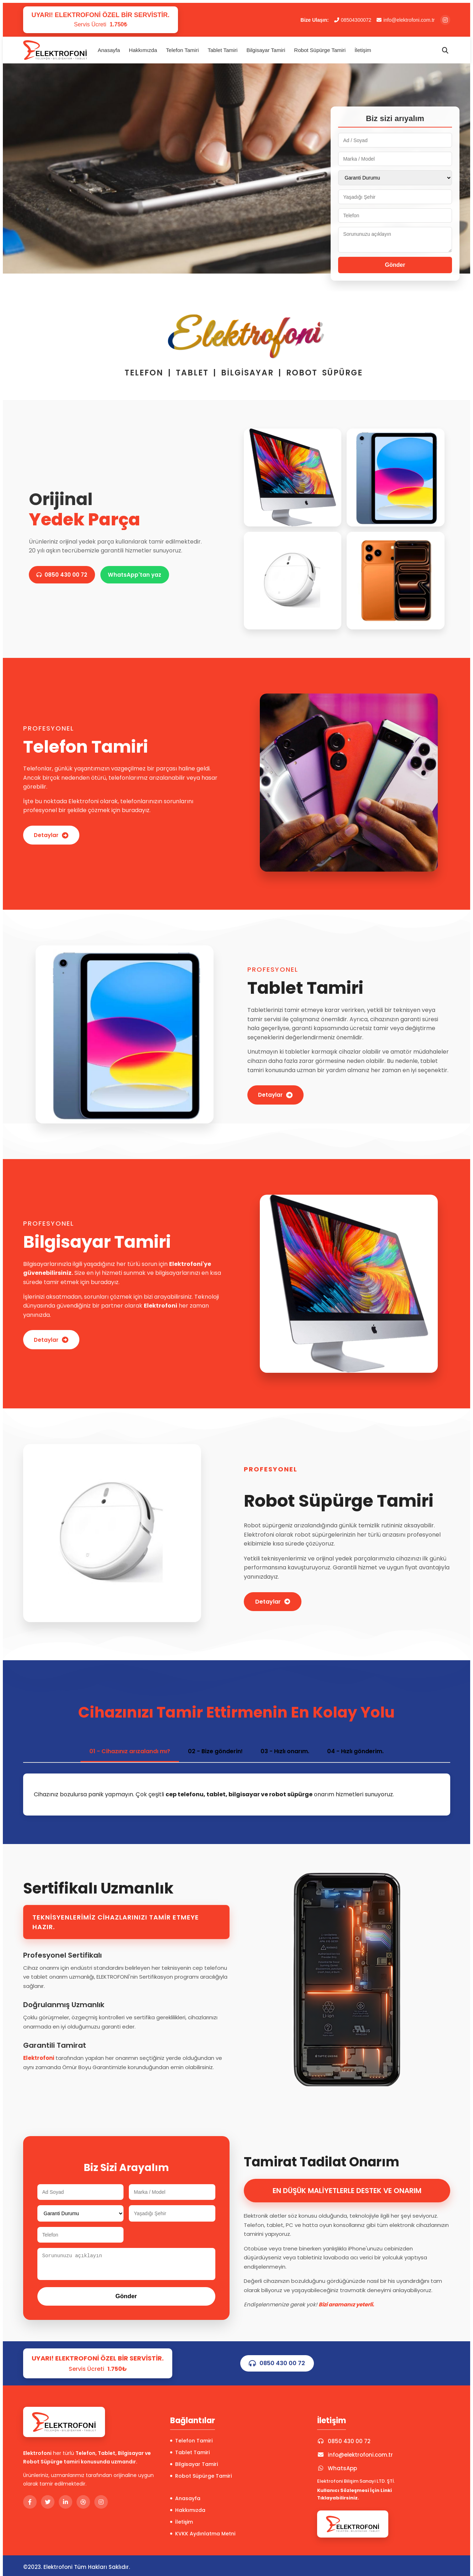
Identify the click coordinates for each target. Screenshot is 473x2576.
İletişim (362, 50)
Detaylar (53, 835)
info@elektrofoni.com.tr (406, 20)
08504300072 (353, 20)
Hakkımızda (143, 50)
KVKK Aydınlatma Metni (202, 2533)
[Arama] (445, 50)
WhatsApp (337, 2468)
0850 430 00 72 (64, 575)
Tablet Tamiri (223, 50)
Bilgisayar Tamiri (265, 50)
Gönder (395, 265)
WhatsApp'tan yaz (141, 575)
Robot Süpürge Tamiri (320, 50)
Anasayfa (109, 50)
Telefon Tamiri (182, 50)
